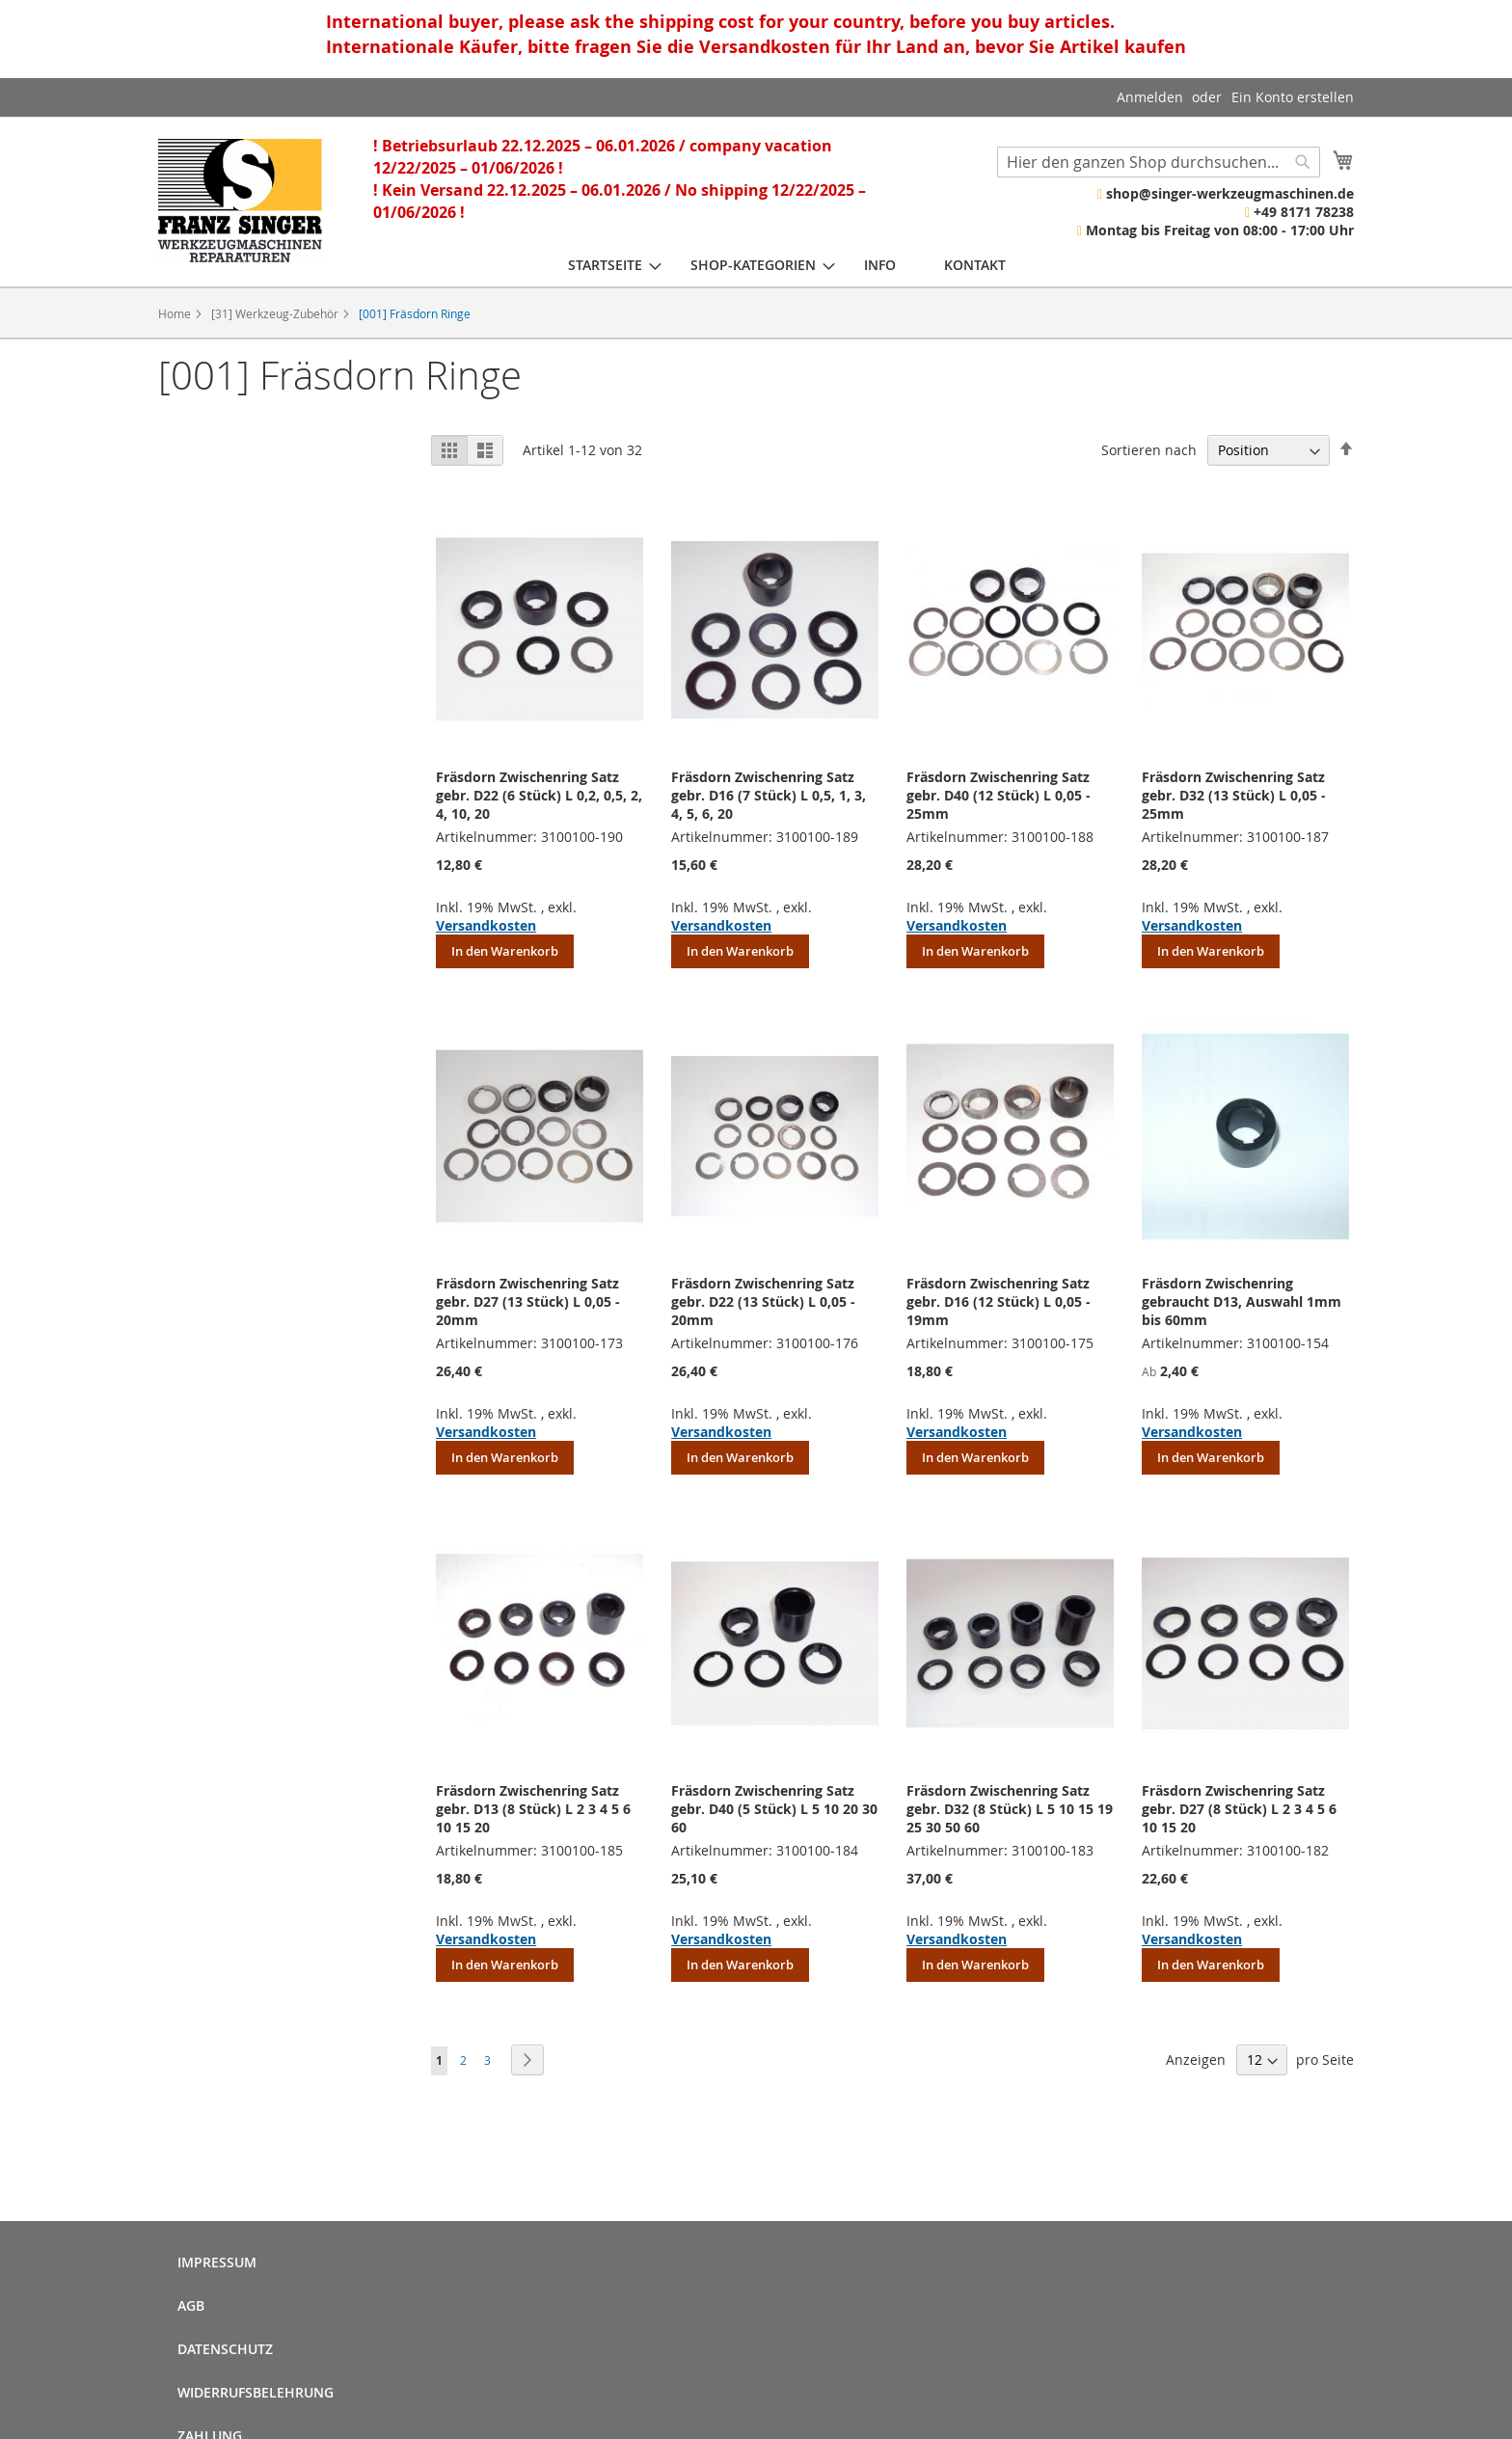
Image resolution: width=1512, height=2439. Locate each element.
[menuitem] (605, 264)
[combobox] (1158, 162)
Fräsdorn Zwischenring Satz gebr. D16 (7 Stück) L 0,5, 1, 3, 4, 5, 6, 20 (768, 795)
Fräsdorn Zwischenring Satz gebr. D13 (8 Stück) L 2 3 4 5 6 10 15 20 (533, 1808)
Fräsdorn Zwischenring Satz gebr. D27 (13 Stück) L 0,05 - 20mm (528, 1301)
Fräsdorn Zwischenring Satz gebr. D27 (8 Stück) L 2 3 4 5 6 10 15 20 (1239, 1808)
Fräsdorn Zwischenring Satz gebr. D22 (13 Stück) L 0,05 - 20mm (763, 1301)
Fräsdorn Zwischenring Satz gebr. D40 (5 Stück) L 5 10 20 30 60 (774, 1808)
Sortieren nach (1149, 450)
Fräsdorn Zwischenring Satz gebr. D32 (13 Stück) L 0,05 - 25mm (1234, 795)
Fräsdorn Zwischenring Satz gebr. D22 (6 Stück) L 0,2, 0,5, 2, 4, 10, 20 (539, 795)
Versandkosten (486, 925)
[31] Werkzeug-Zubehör (276, 313)
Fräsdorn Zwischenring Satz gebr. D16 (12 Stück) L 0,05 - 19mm (998, 1301)
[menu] (787, 264)
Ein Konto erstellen (1292, 97)
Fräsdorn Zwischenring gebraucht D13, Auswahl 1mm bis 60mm (1241, 1301)
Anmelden (1150, 97)
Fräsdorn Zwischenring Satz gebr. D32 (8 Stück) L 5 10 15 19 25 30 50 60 (1009, 1808)
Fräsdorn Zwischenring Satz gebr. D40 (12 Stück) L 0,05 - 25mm (998, 795)
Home (176, 313)
